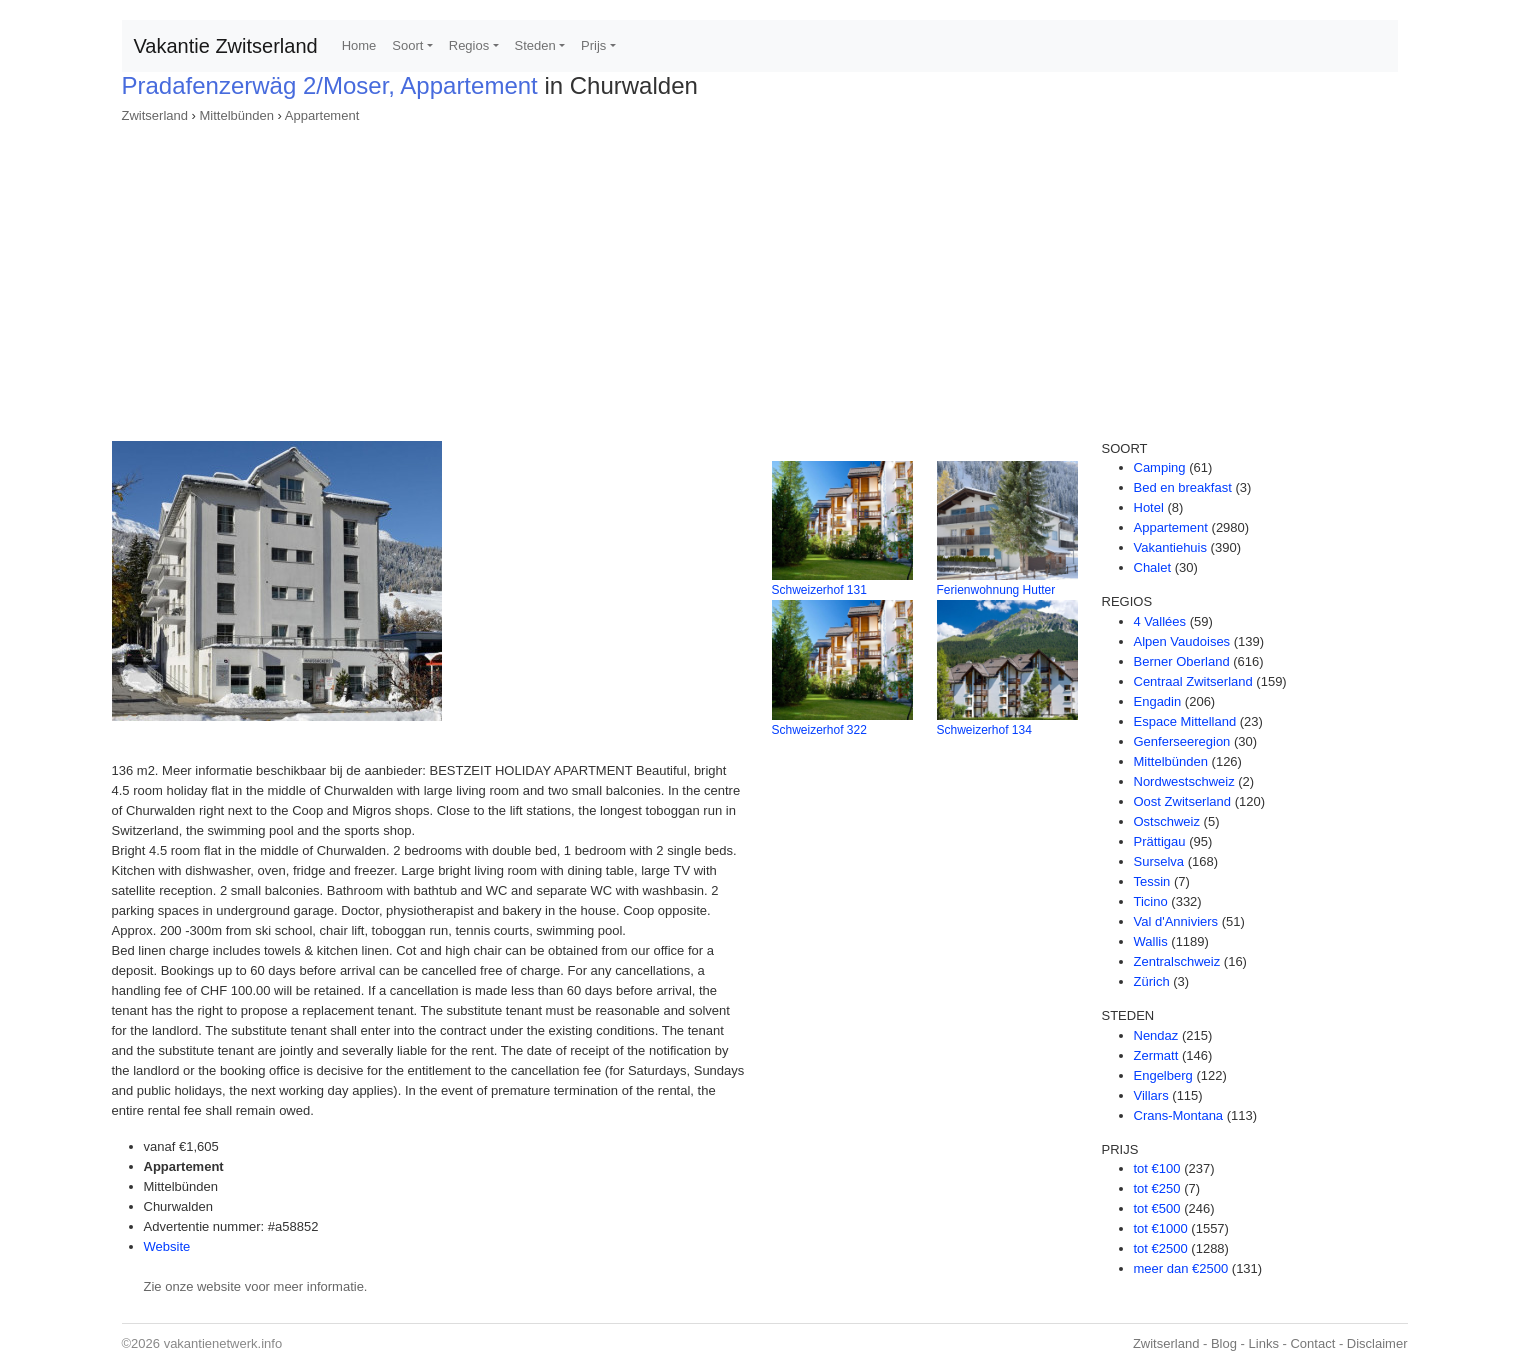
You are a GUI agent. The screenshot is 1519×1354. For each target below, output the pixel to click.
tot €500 (1157, 1208)
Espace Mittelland (1185, 721)
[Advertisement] (760, 276)
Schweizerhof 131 (819, 590)
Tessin (1152, 881)
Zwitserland (155, 115)
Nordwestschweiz (1184, 781)
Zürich (1152, 981)
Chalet (1153, 567)
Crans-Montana (1179, 1115)
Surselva (1159, 861)
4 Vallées (1160, 621)
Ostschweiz (1167, 821)
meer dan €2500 (1181, 1268)
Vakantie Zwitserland (226, 46)
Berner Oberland (1182, 661)
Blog (1224, 1343)
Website (167, 1246)
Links (1264, 1343)
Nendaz (1156, 1035)
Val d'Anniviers (1176, 921)
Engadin (1158, 701)
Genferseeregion (1182, 741)
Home (359, 45)
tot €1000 (1161, 1228)
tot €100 (1157, 1168)
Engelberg (1163, 1075)
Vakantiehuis (1170, 547)
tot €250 (1157, 1188)
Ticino (1151, 901)
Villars (1151, 1095)
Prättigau (1160, 841)
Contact (1312, 1343)
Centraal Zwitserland (1193, 681)
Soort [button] (407, 45)
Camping (1160, 467)
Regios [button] (469, 45)
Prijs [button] (593, 45)
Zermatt (1156, 1055)
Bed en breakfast (1183, 487)
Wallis (1151, 941)
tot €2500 (1161, 1248)
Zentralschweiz (1177, 961)
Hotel (1149, 507)
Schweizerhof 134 (984, 730)
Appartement (322, 115)
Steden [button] (535, 45)
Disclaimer (1377, 1343)
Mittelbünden (237, 115)
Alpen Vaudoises (1182, 641)
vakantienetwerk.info (223, 1343)
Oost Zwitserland (1183, 801)
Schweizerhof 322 (819, 730)
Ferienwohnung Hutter (996, 590)
